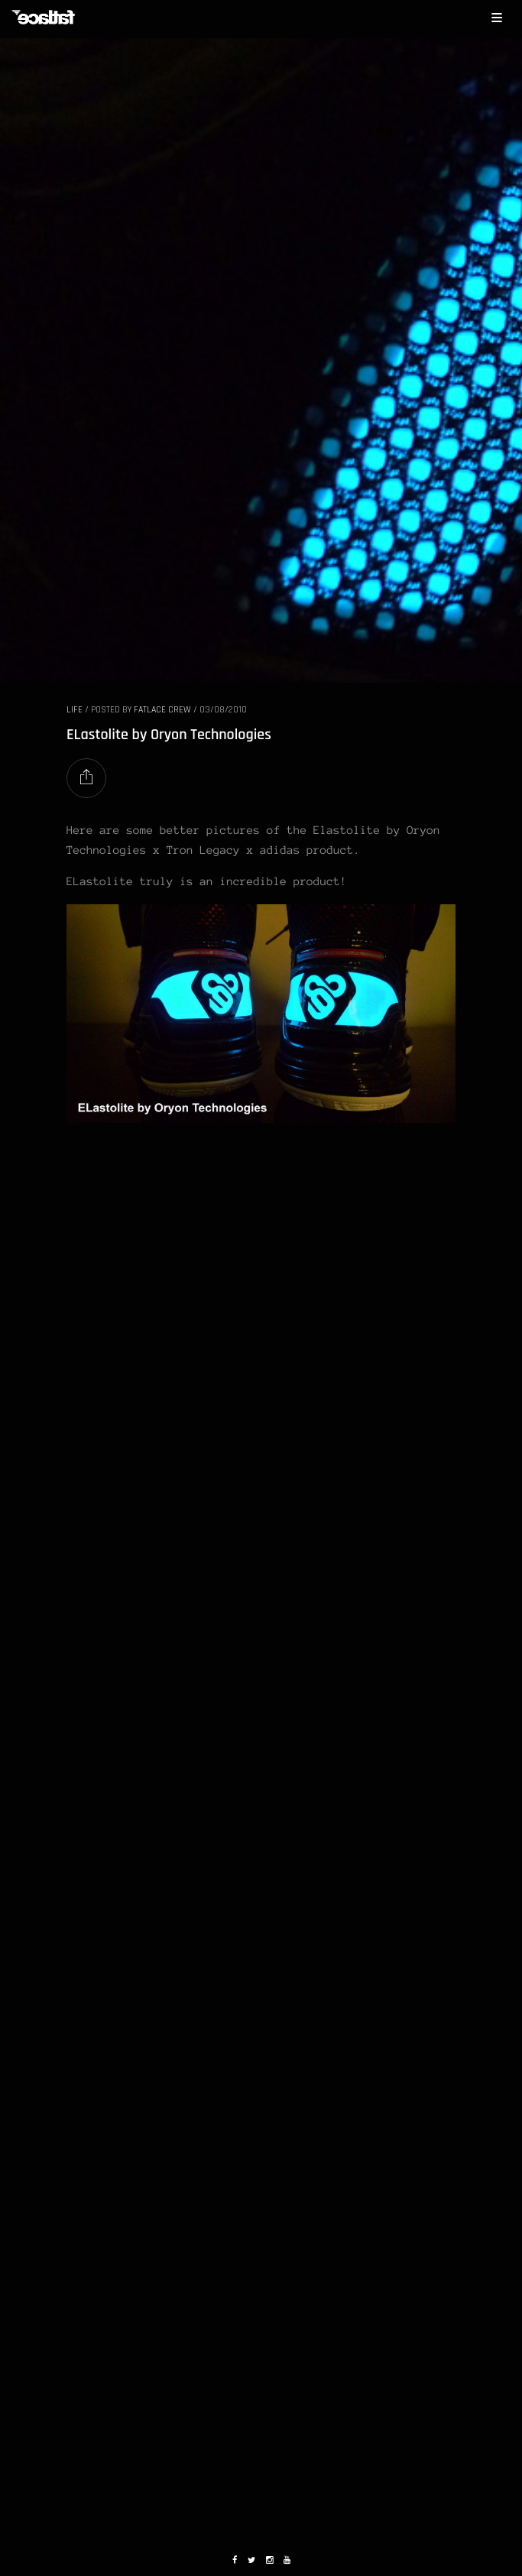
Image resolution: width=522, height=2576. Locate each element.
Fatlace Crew (162, 709)
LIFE (74, 709)
